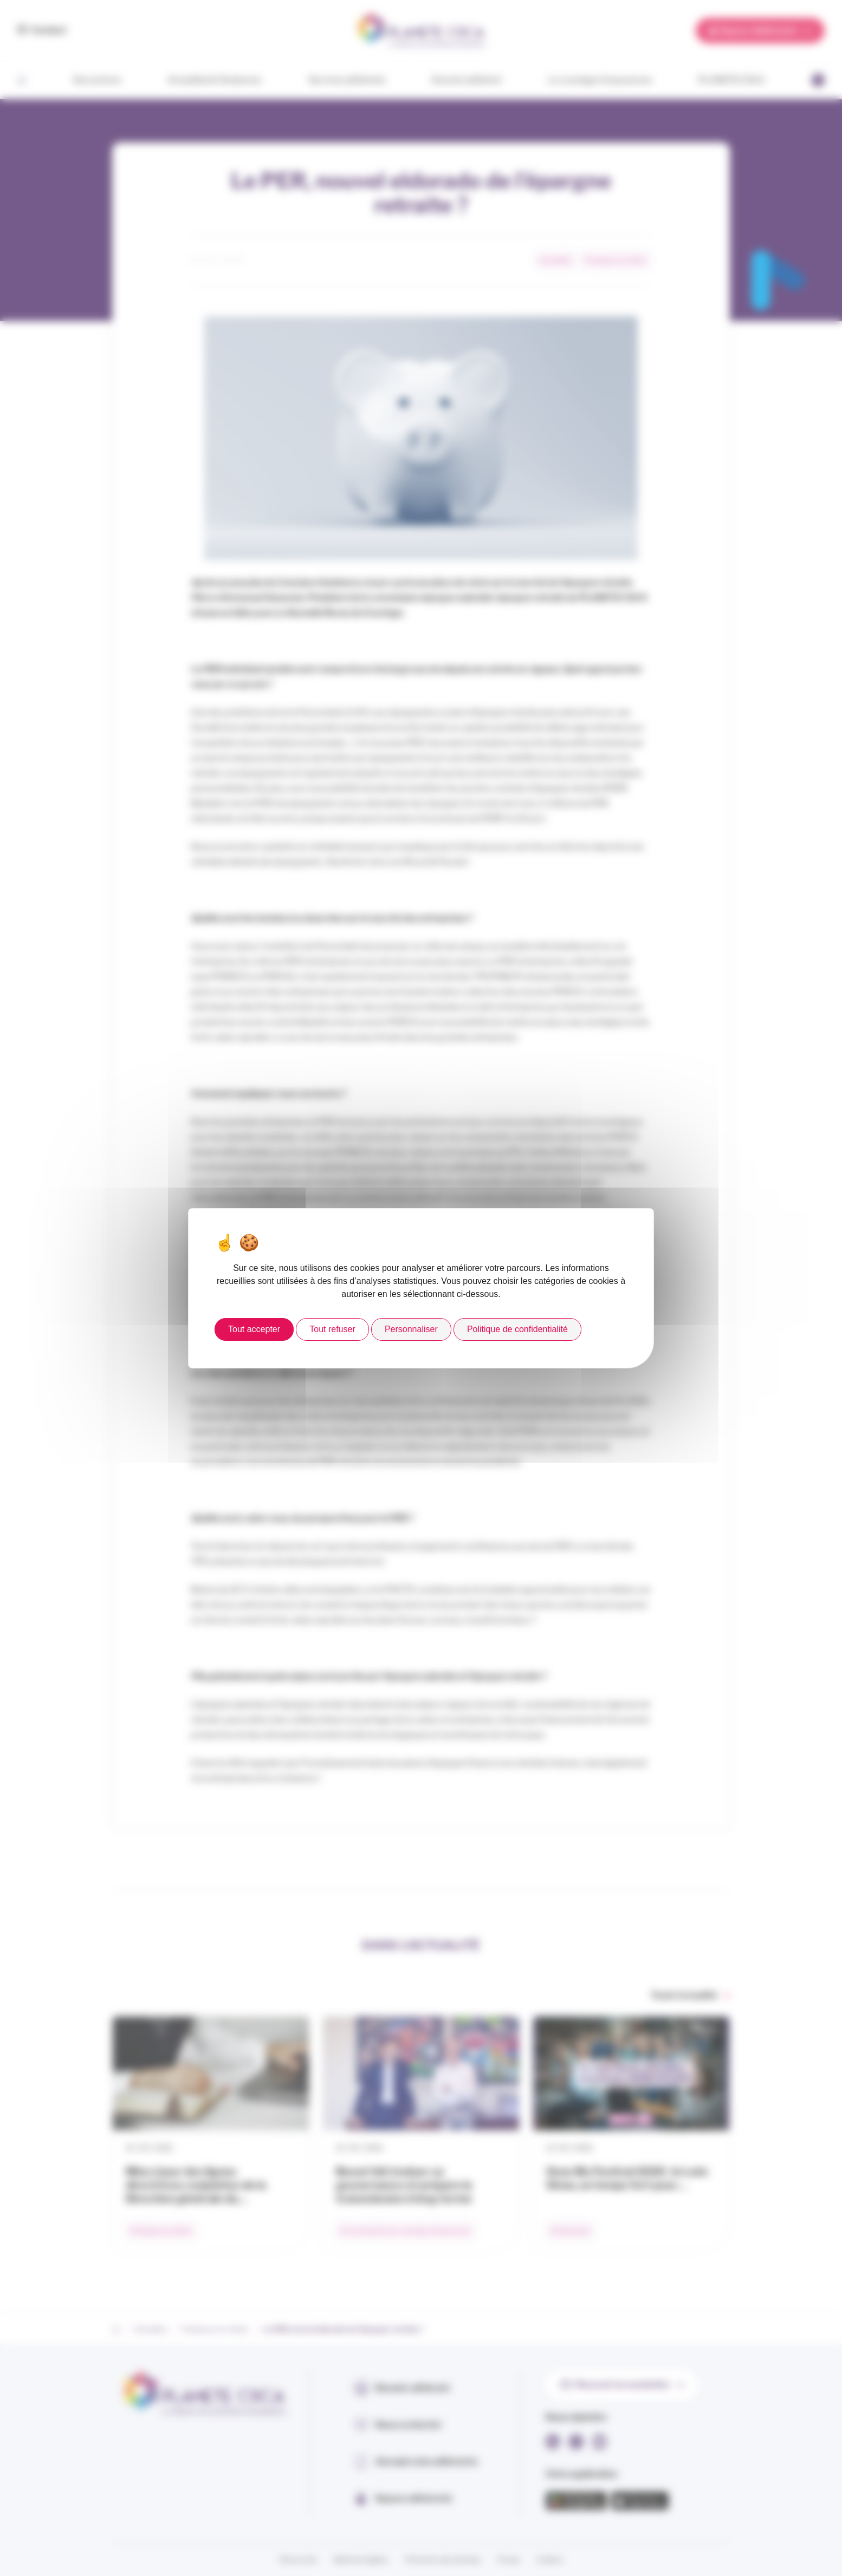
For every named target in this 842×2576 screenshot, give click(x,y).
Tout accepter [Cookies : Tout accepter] (254, 1329)
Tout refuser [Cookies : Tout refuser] (332, 1329)
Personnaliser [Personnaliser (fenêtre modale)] (411, 1329)
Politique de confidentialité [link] (517, 1329)
